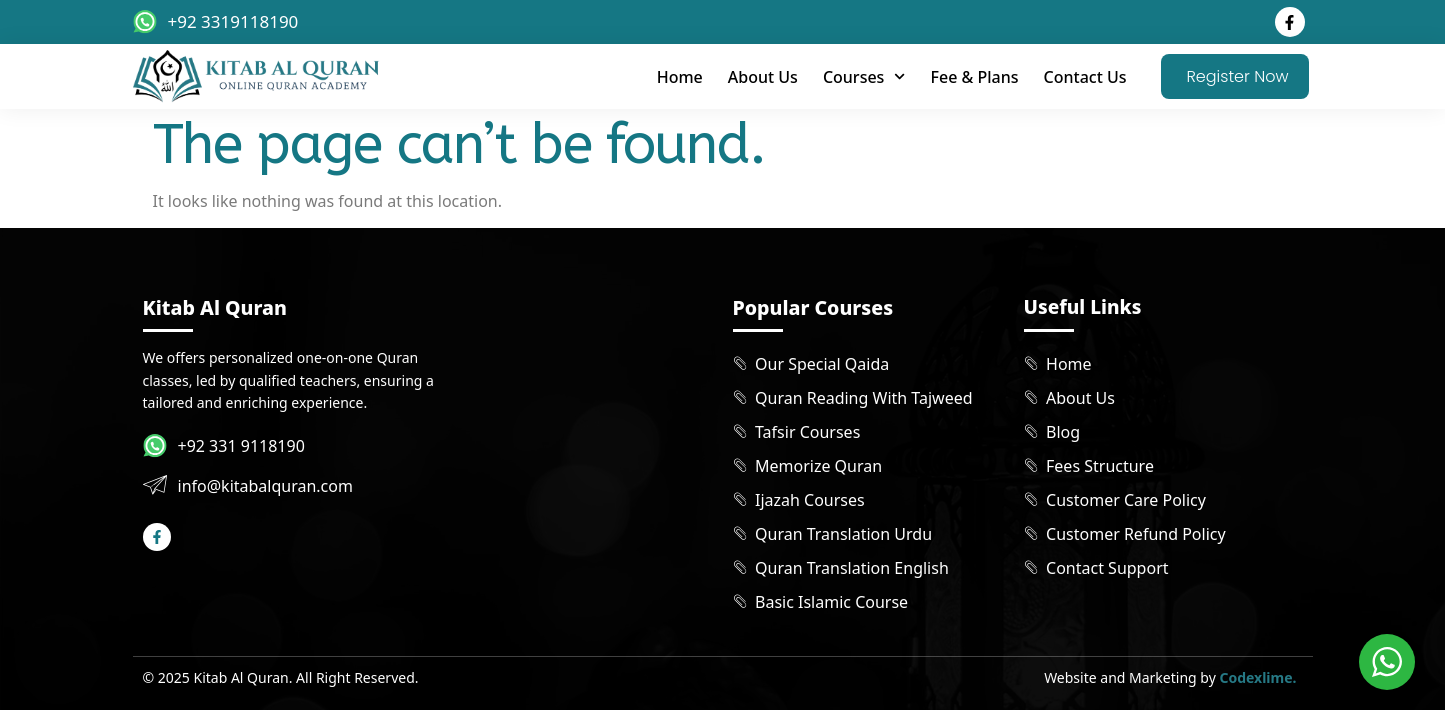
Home (680, 77)
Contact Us (1085, 77)
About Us (763, 77)
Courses (864, 76)
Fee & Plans (975, 77)
